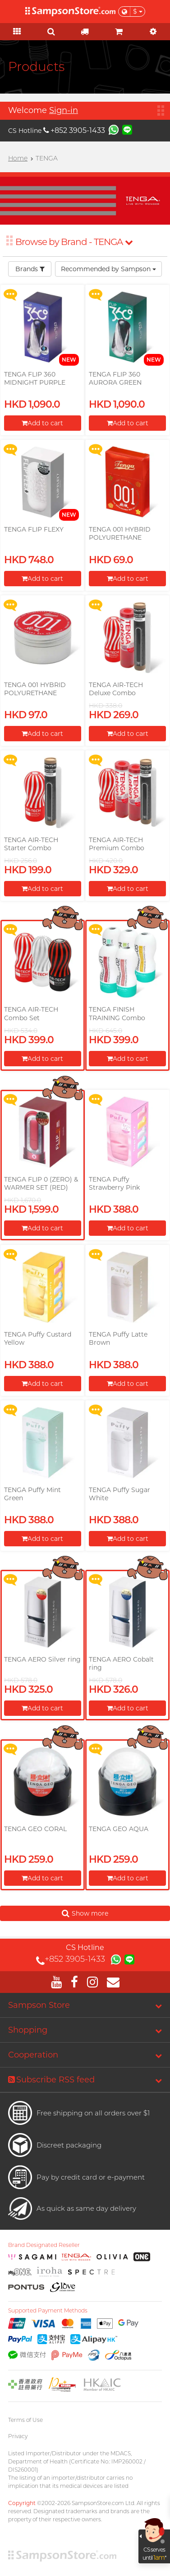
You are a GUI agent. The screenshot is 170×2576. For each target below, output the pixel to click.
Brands (30, 269)
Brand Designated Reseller (44, 2245)
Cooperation (33, 2055)
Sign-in (63, 110)
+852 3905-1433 (74, 130)
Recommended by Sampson (108, 269)
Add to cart (42, 423)
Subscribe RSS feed (51, 2080)
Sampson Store (39, 2005)
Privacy (18, 2436)
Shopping (27, 2030)
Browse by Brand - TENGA (74, 241)
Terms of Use (25, 2419)
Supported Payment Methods (47, 2310)
